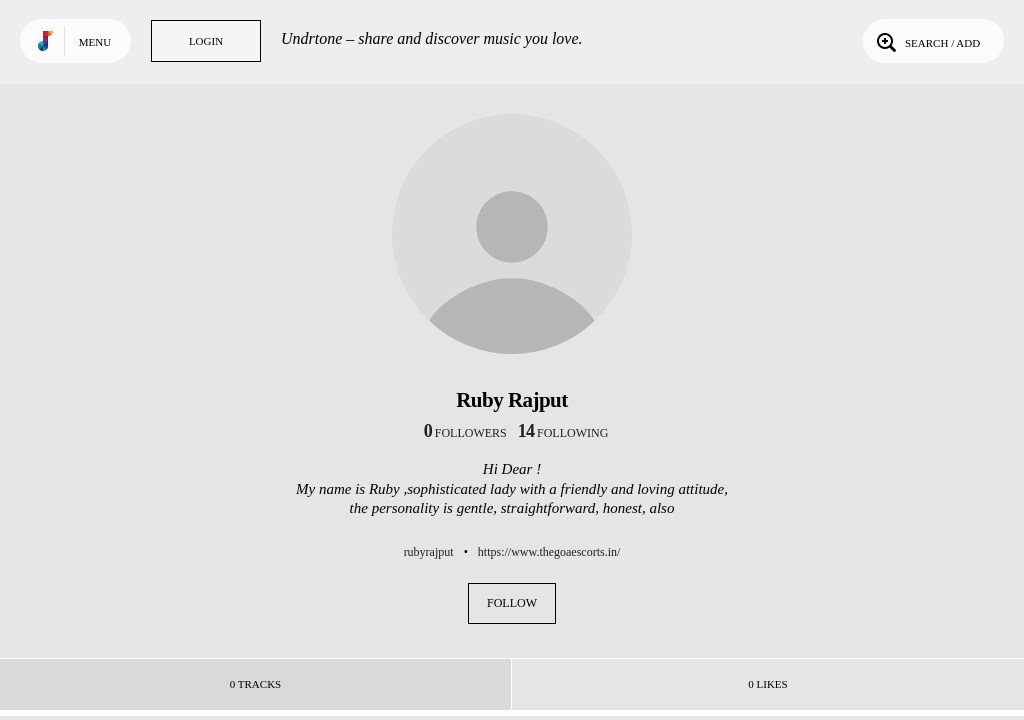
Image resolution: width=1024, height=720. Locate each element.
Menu (95, 42)
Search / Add (926, 41)
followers (465, 433)
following (563, 433)
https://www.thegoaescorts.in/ (549, 552)
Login (206, 41)
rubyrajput (429, 552)
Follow (512, 603)
